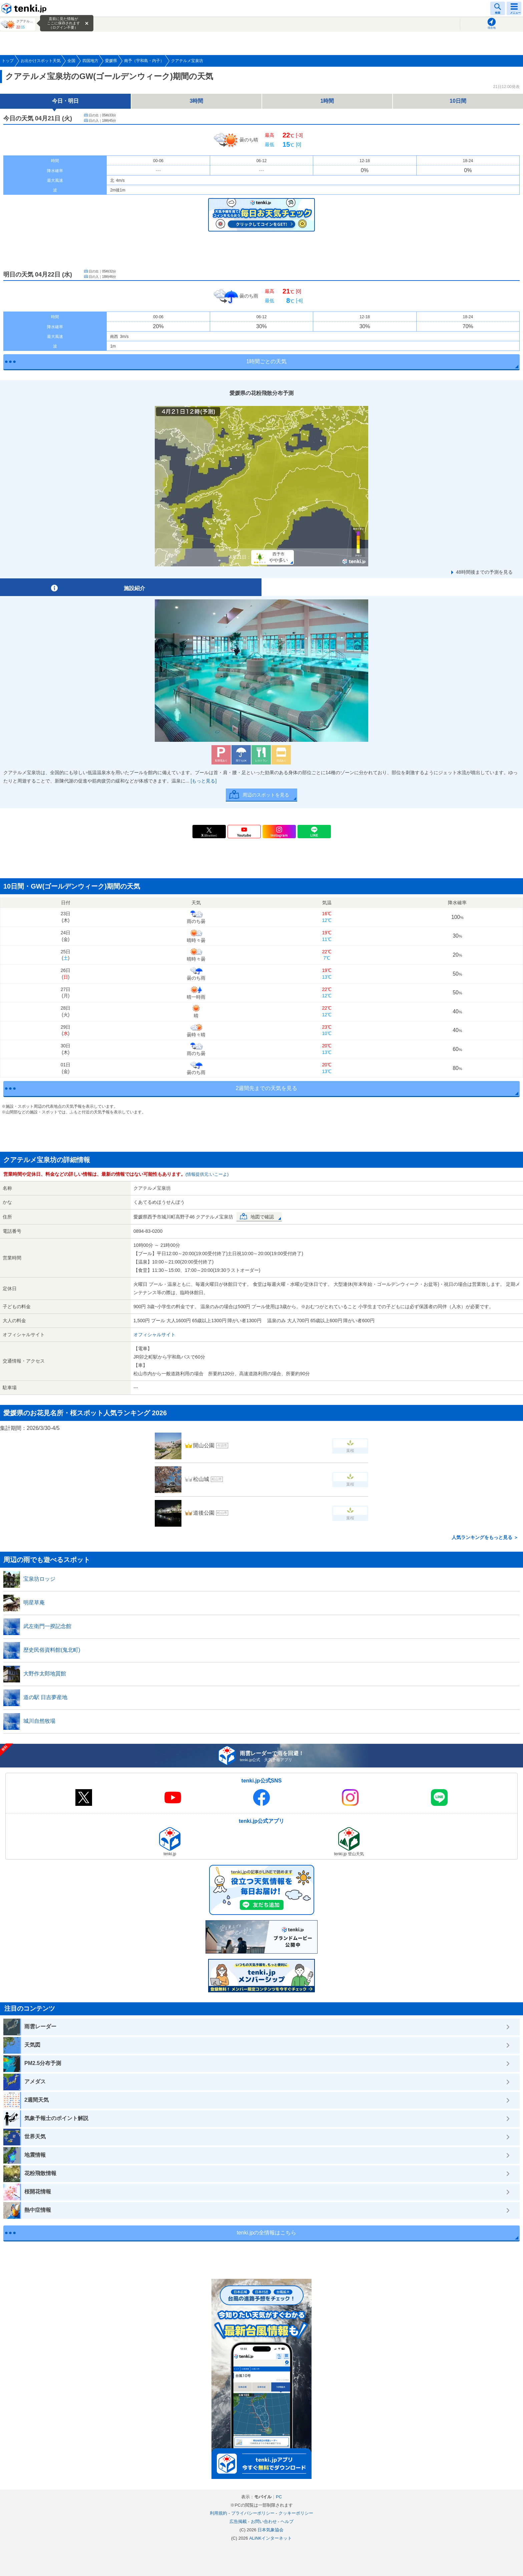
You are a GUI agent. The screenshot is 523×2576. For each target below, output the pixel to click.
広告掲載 (238, 2521)
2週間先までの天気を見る (267, 1088)
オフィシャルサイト (154, 1334)
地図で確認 (262, 1216)
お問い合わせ (264, 2521)
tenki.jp (25, 8)
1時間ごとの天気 (266, 361)
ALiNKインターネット (270, 2538)
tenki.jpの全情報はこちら (267, 2232)
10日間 (458, 101)
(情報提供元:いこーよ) (206, 1174)
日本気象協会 (270, 2529)
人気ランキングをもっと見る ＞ (485, 1537)
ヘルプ (287, 2521)
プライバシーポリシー (253, 2513)
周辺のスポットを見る (265, 795)
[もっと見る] (204, 781)
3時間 (196, 101)
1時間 (327, 101)
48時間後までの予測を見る (484, 572)
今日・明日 (65, 101)
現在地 (492, 27)
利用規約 (218, 2513)
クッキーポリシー (296, 2513)
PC (279, 2496)
